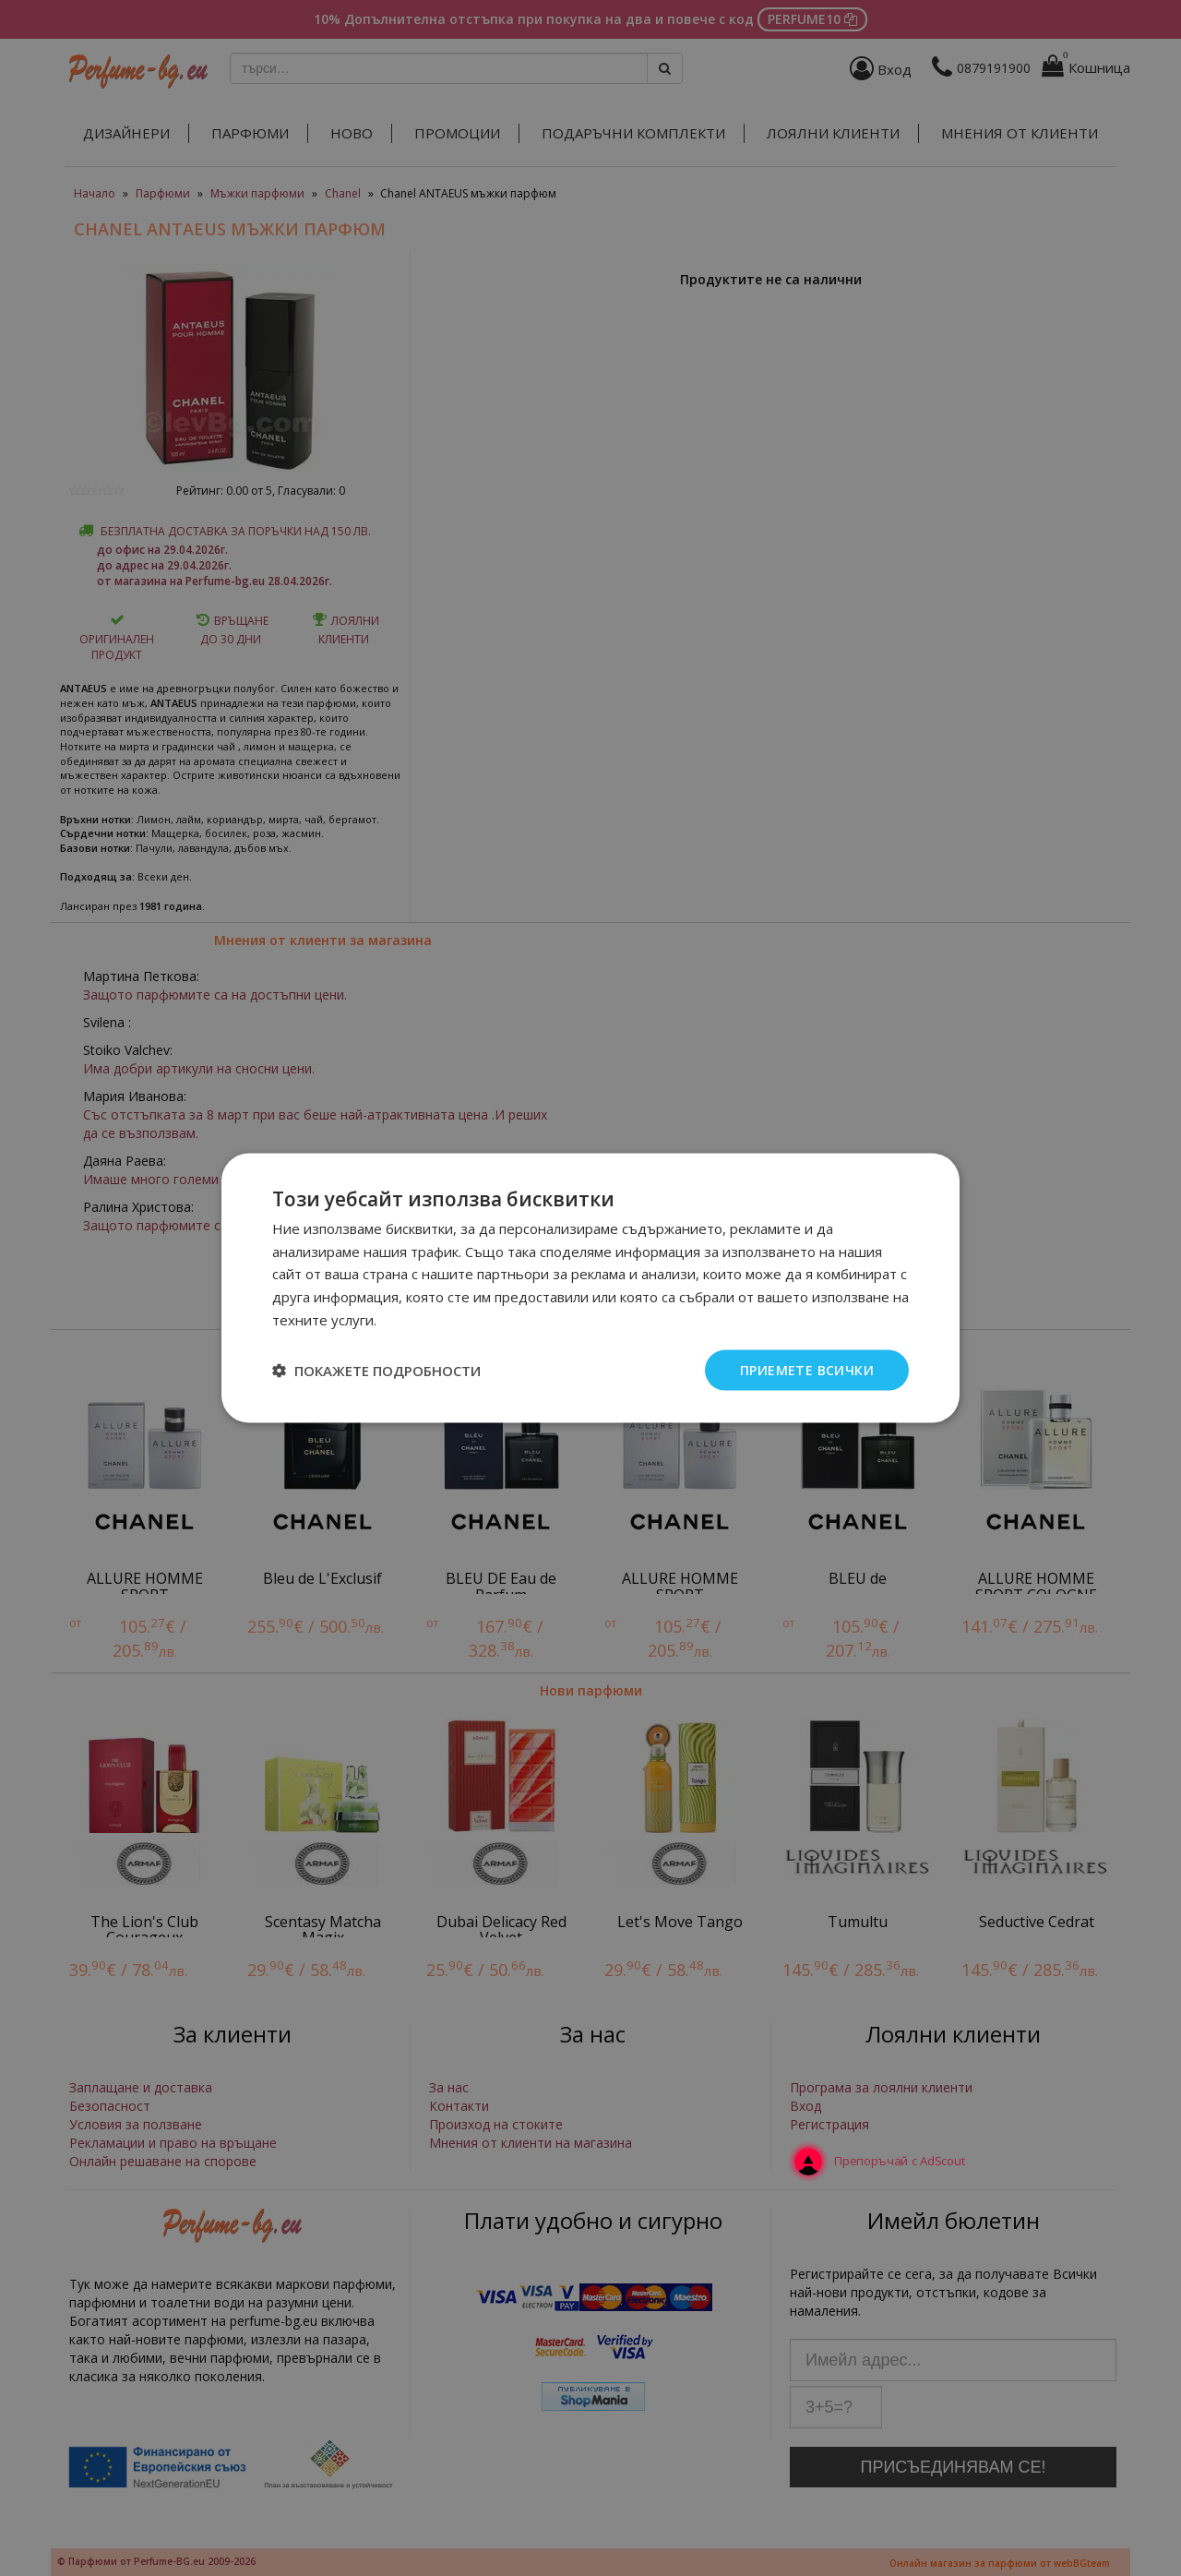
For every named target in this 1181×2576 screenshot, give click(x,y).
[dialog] (590, 1288)
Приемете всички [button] (807, 1369)
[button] (376, 1370)
